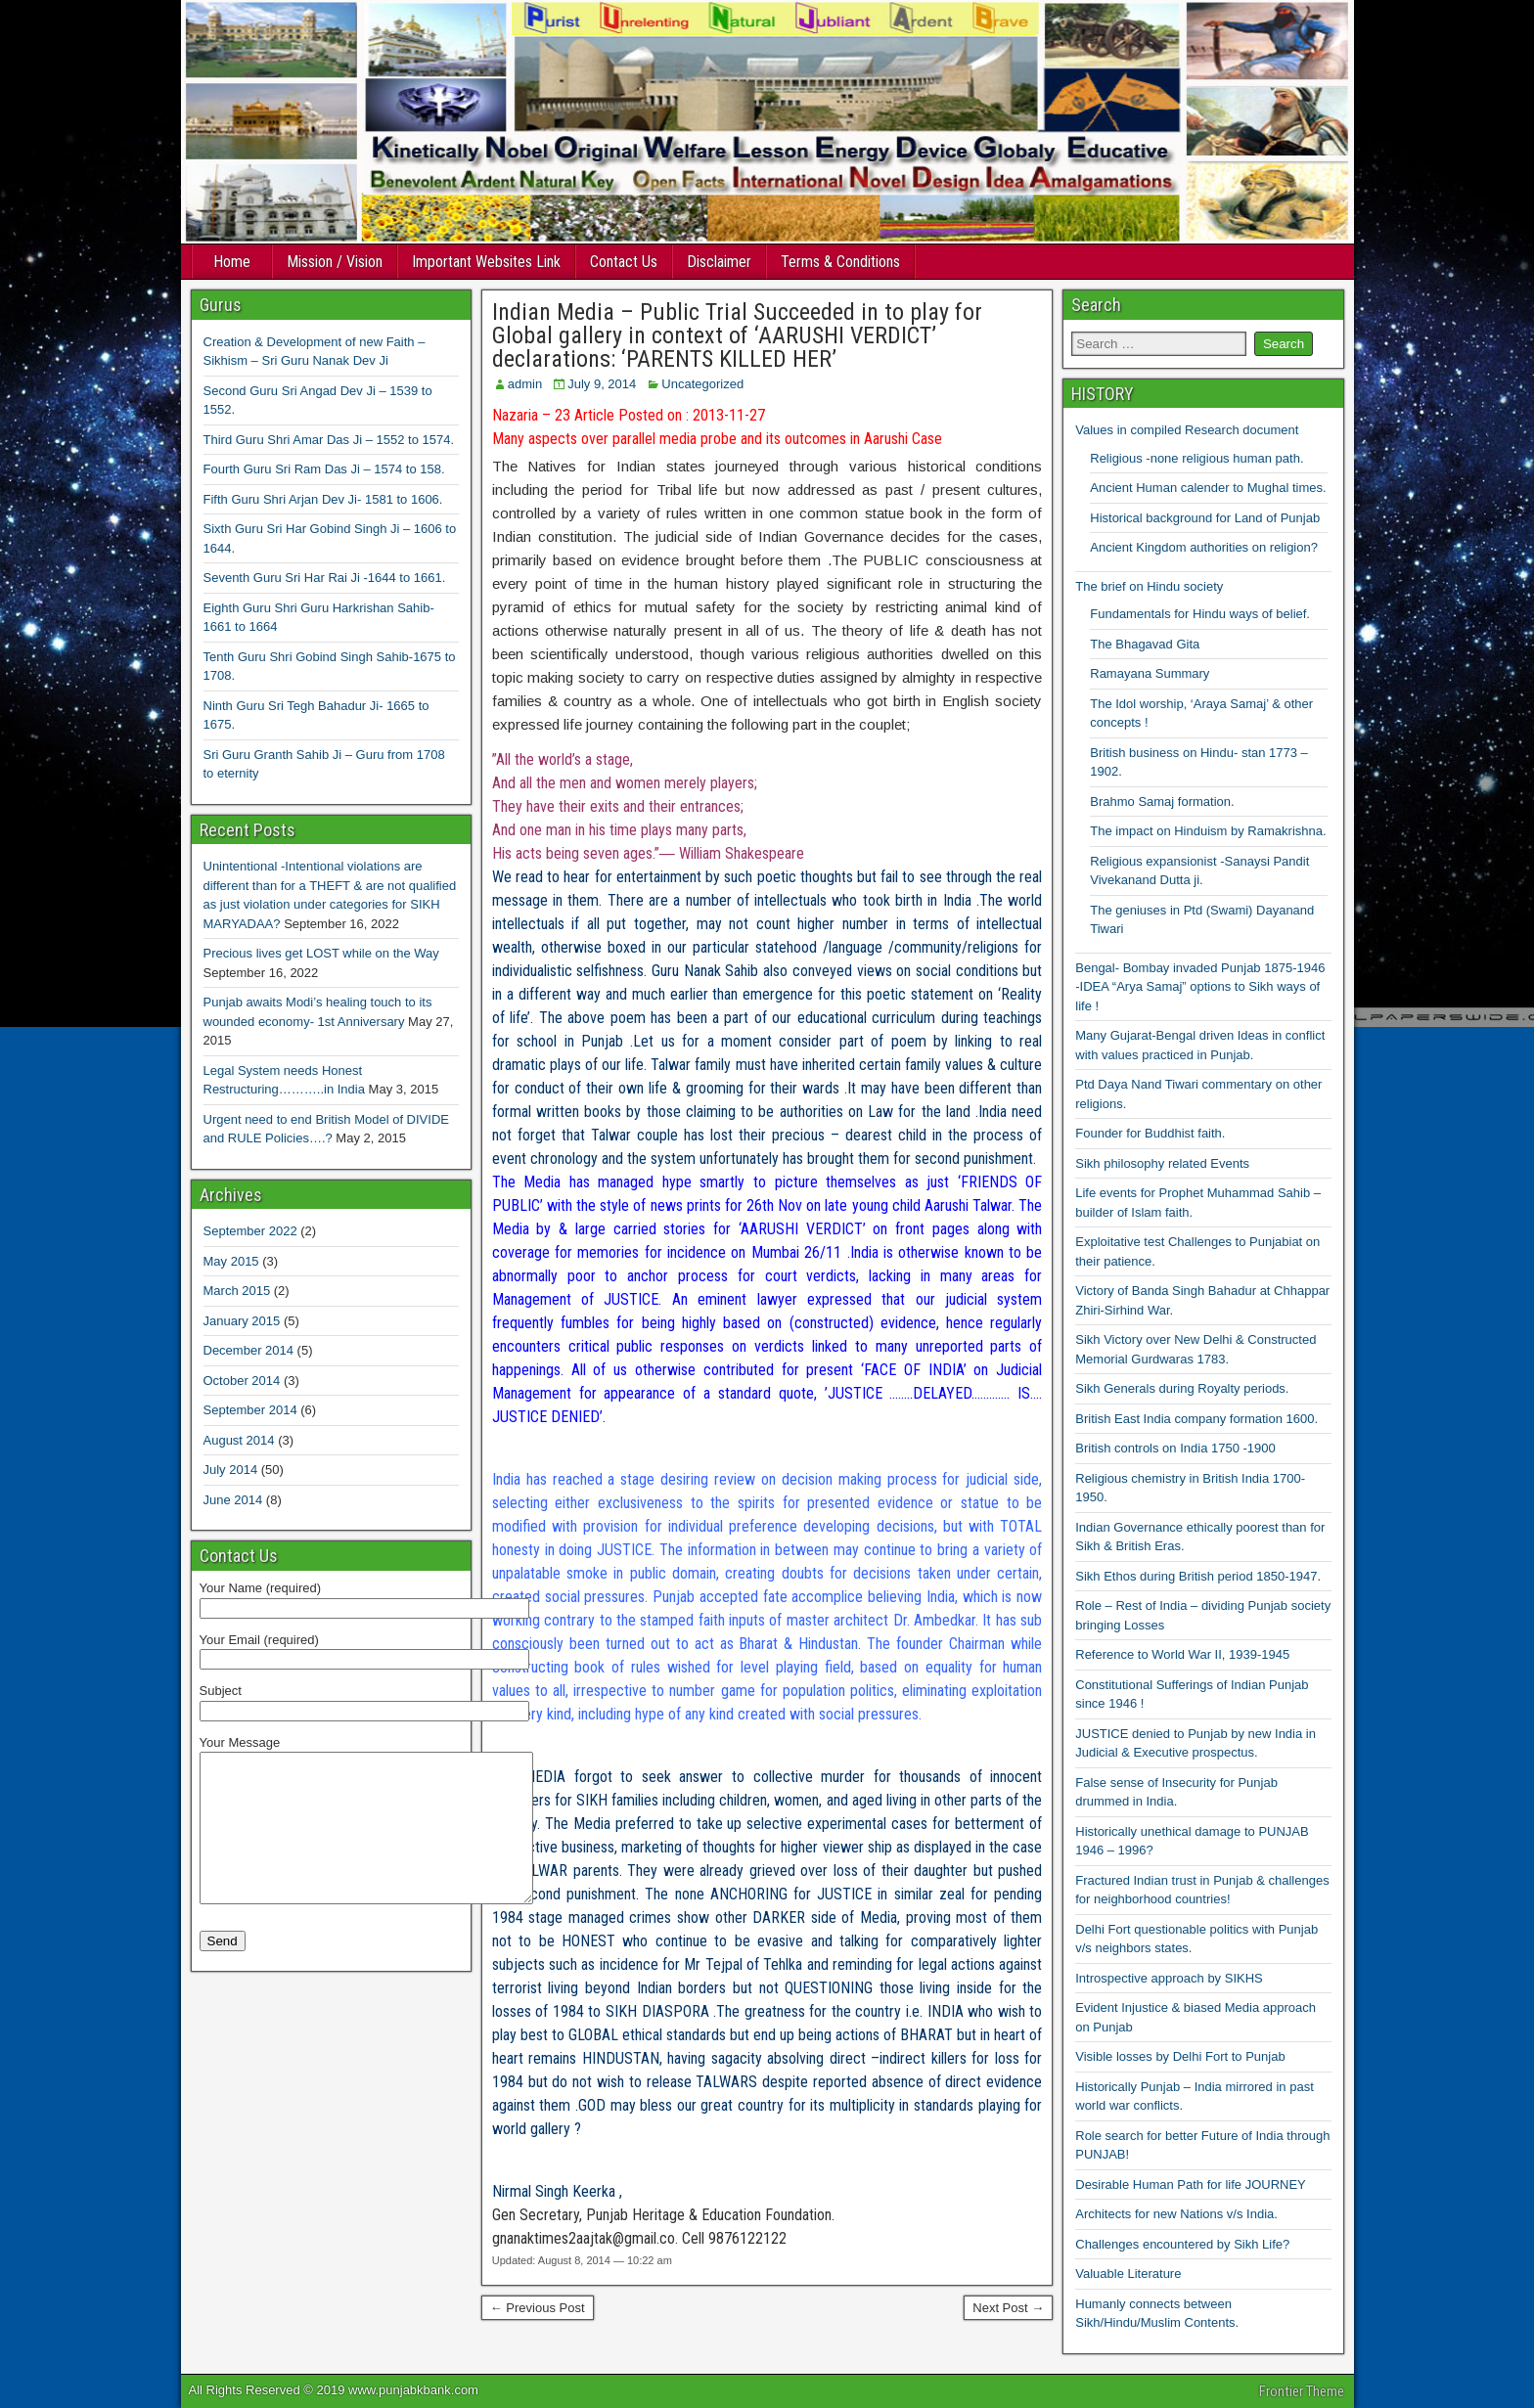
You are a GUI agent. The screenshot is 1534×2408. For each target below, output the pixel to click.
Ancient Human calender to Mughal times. (1208, 487)
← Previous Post (537, 2307)
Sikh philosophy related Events (1162, 1163)
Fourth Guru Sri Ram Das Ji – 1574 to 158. (324, 469)
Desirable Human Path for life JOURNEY (1190, 2184)
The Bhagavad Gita (1144, 644)
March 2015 (237, 1290)
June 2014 (233, 1500)
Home (231, 261)
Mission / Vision (335, 261)
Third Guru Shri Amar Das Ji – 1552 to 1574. (329, 439)
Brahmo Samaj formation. (1162, 801)
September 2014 (250, 1410)
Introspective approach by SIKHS (1169, 1978)
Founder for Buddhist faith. (1150, 1133)
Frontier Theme (1301, 2391)
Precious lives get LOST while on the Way (321, 953)
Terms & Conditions (840, 261)
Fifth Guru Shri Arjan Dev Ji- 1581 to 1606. (323, 499)
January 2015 (242, 1321)
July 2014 (230, 1469)
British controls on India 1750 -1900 (1175, 1448)
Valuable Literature (1128, 2273)
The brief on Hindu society (1149, 586)
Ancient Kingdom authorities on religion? (1204, 547)
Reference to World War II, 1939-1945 (1182, 1654)
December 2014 (248, 1350)
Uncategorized (702, 384)
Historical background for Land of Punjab (1205, 518)
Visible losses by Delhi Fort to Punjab (1180, 2056)
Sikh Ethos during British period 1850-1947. (1198, 1576)
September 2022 (250, 1231)
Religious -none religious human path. (1196, 458)
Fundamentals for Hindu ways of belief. (1200, 613)
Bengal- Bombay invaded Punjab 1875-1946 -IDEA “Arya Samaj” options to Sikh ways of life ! (1200, 986)
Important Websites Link (486, 261)
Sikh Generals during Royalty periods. (1181, 1388)
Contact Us (623, 261)
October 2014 (242, 1380)
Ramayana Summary (1149, 673)
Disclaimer (719, 261)
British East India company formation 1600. (1196, 1418)
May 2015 (231, 1261)
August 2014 (239, 1440)
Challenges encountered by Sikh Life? (1182, 2244)
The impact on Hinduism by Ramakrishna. (1208, 831)
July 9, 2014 (601, 384)
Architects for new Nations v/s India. (1176, 2214)
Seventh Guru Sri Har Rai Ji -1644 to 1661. (324, 577)
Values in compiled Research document (1186, 430)
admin (525, 384)
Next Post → (1008, 2307)
